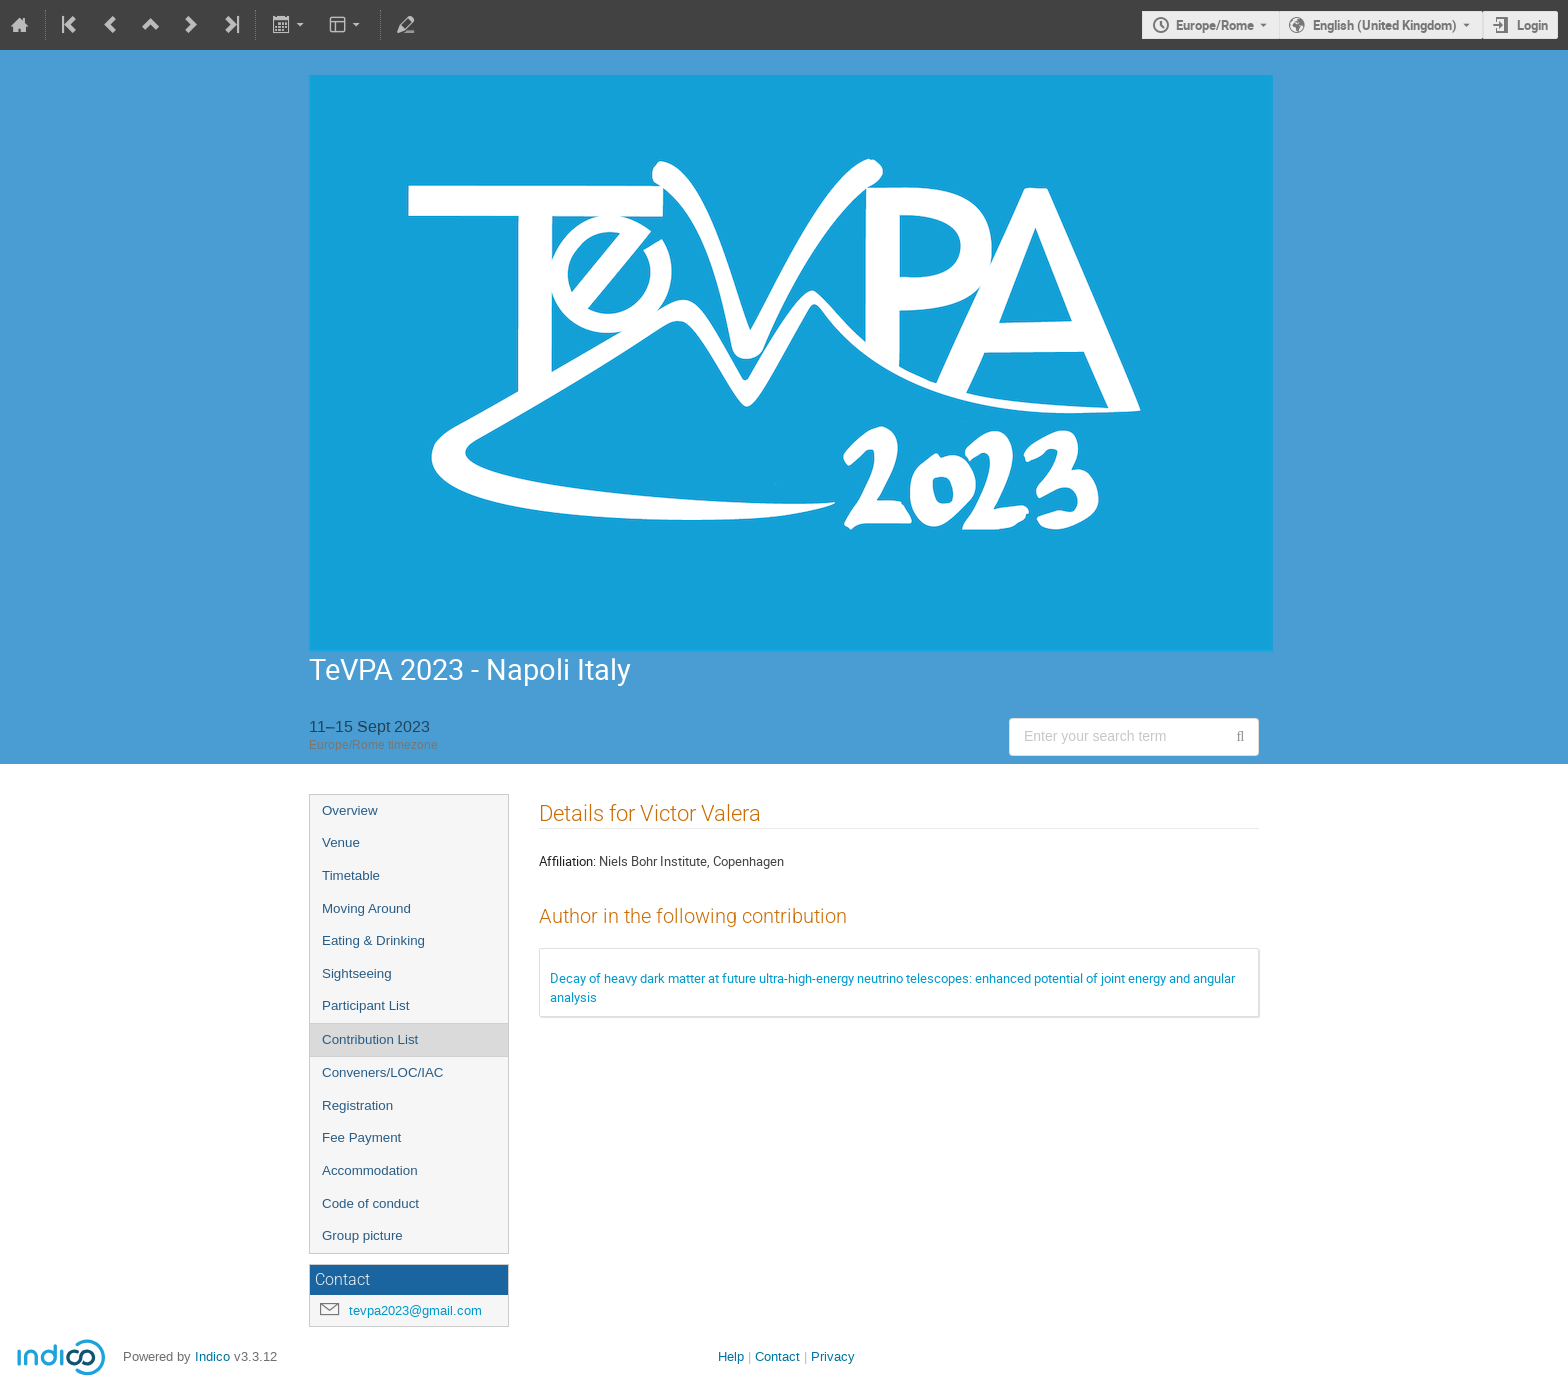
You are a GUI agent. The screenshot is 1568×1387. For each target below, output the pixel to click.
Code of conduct (370, 1203)
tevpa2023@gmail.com (415, 1310)
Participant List (365, 1005)
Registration (357, 1105)
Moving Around (366, 908)
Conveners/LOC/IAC (382, 1072)
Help (731, 1356)
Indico (212, 1356)
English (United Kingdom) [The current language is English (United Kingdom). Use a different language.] (1385, 25)
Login (1532, 25)
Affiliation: (567, 861)
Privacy (833, 1356)
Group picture (362, 1235)
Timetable (351, 875)
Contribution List (370, 1039)
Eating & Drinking (373, 940)
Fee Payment (361, 1137)
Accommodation (370, 1170)
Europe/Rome (1215, 25)
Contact (777, 1356)
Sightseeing (357, 973)
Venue (341, 842)
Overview (350, 810)
